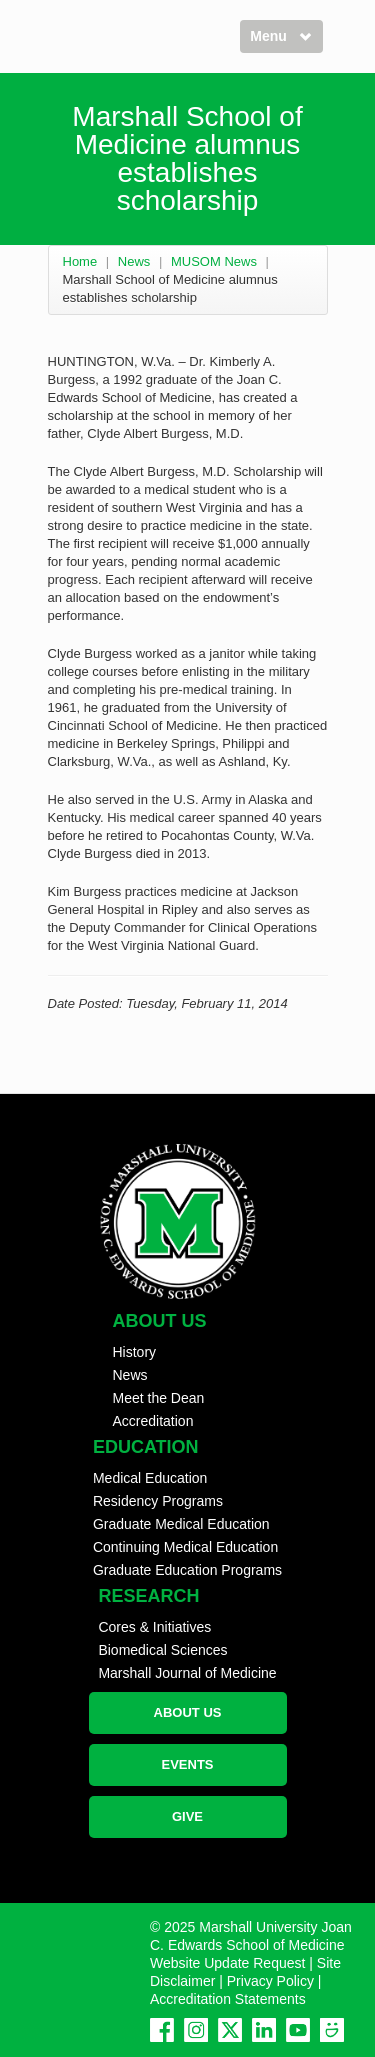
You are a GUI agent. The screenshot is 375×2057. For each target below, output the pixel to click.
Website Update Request (227, 1963)
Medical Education (150, 1478)
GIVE (187, 1816)
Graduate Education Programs (187, 1570)
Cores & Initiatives (154, 1627)
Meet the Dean (159, 1398)
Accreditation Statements (228, 1999)
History (135, 1352)
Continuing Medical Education (185, 1547)
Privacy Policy (270, 1981)
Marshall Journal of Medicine (187, 1673)
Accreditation (153, 1421)
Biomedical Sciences (162, 1650)
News (134, 261)
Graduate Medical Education (181, 1524)
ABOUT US (188, 1712)
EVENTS (187, 1764)
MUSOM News (214, 261)
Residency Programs (158, 1501)
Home (80, 261)
